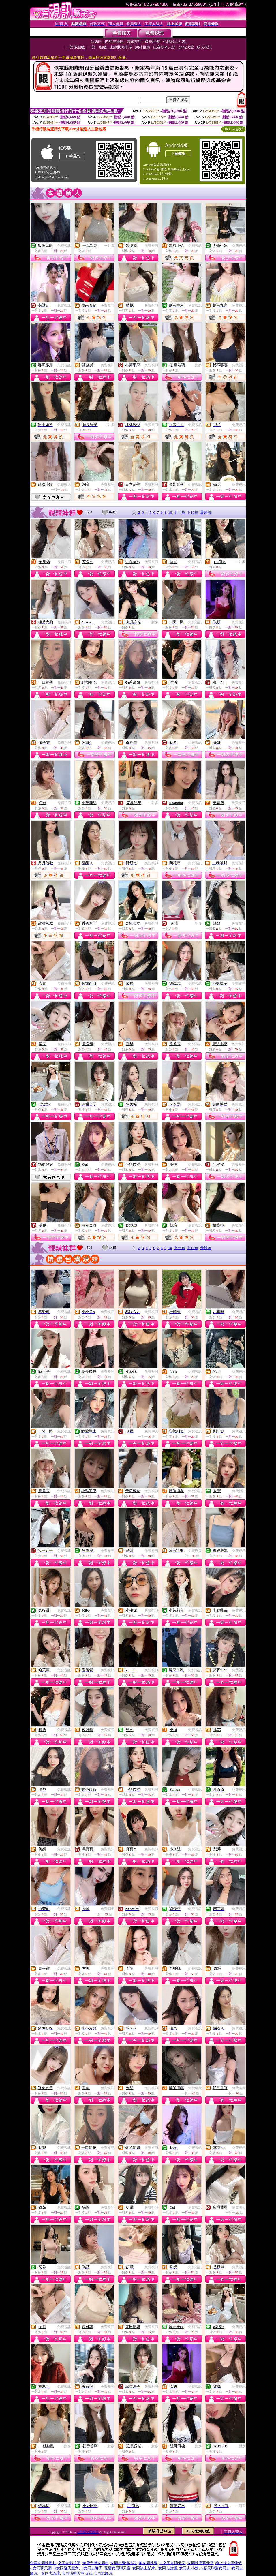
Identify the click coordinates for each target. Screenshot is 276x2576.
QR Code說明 (233, 129)
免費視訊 (64, 246)
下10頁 (192, 512)
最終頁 (205, 512)
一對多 (109, 246)
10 (170, 512)
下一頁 (179, 512)
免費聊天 (64, 484)
